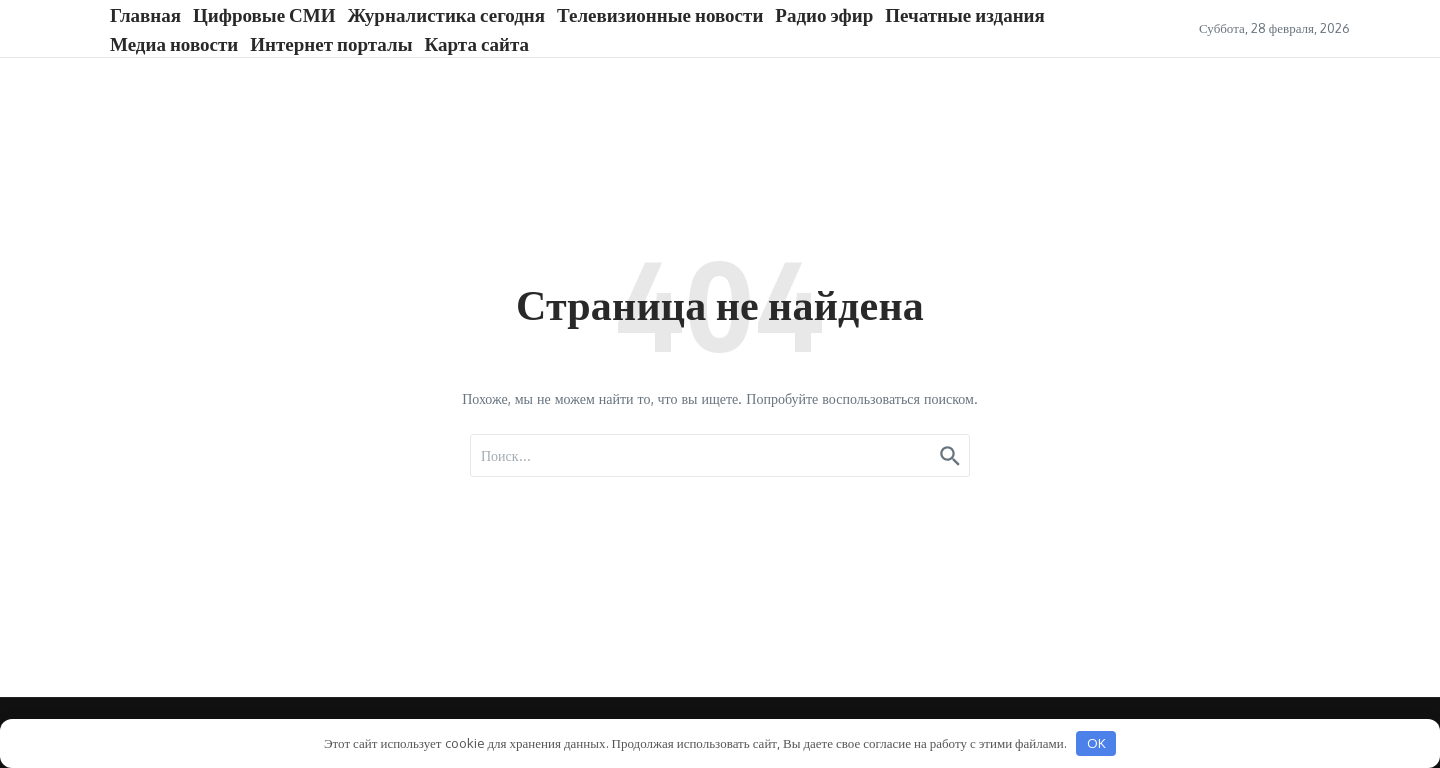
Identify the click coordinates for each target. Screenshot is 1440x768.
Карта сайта (477, 43)
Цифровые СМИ (264, 14)
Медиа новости (174, 43)
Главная (145, 14)
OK (1096, 743)
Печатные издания (965, 14)
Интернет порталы (331, 43)
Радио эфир (824, 14)
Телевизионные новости (660, 14)
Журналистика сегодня (447, 14)
